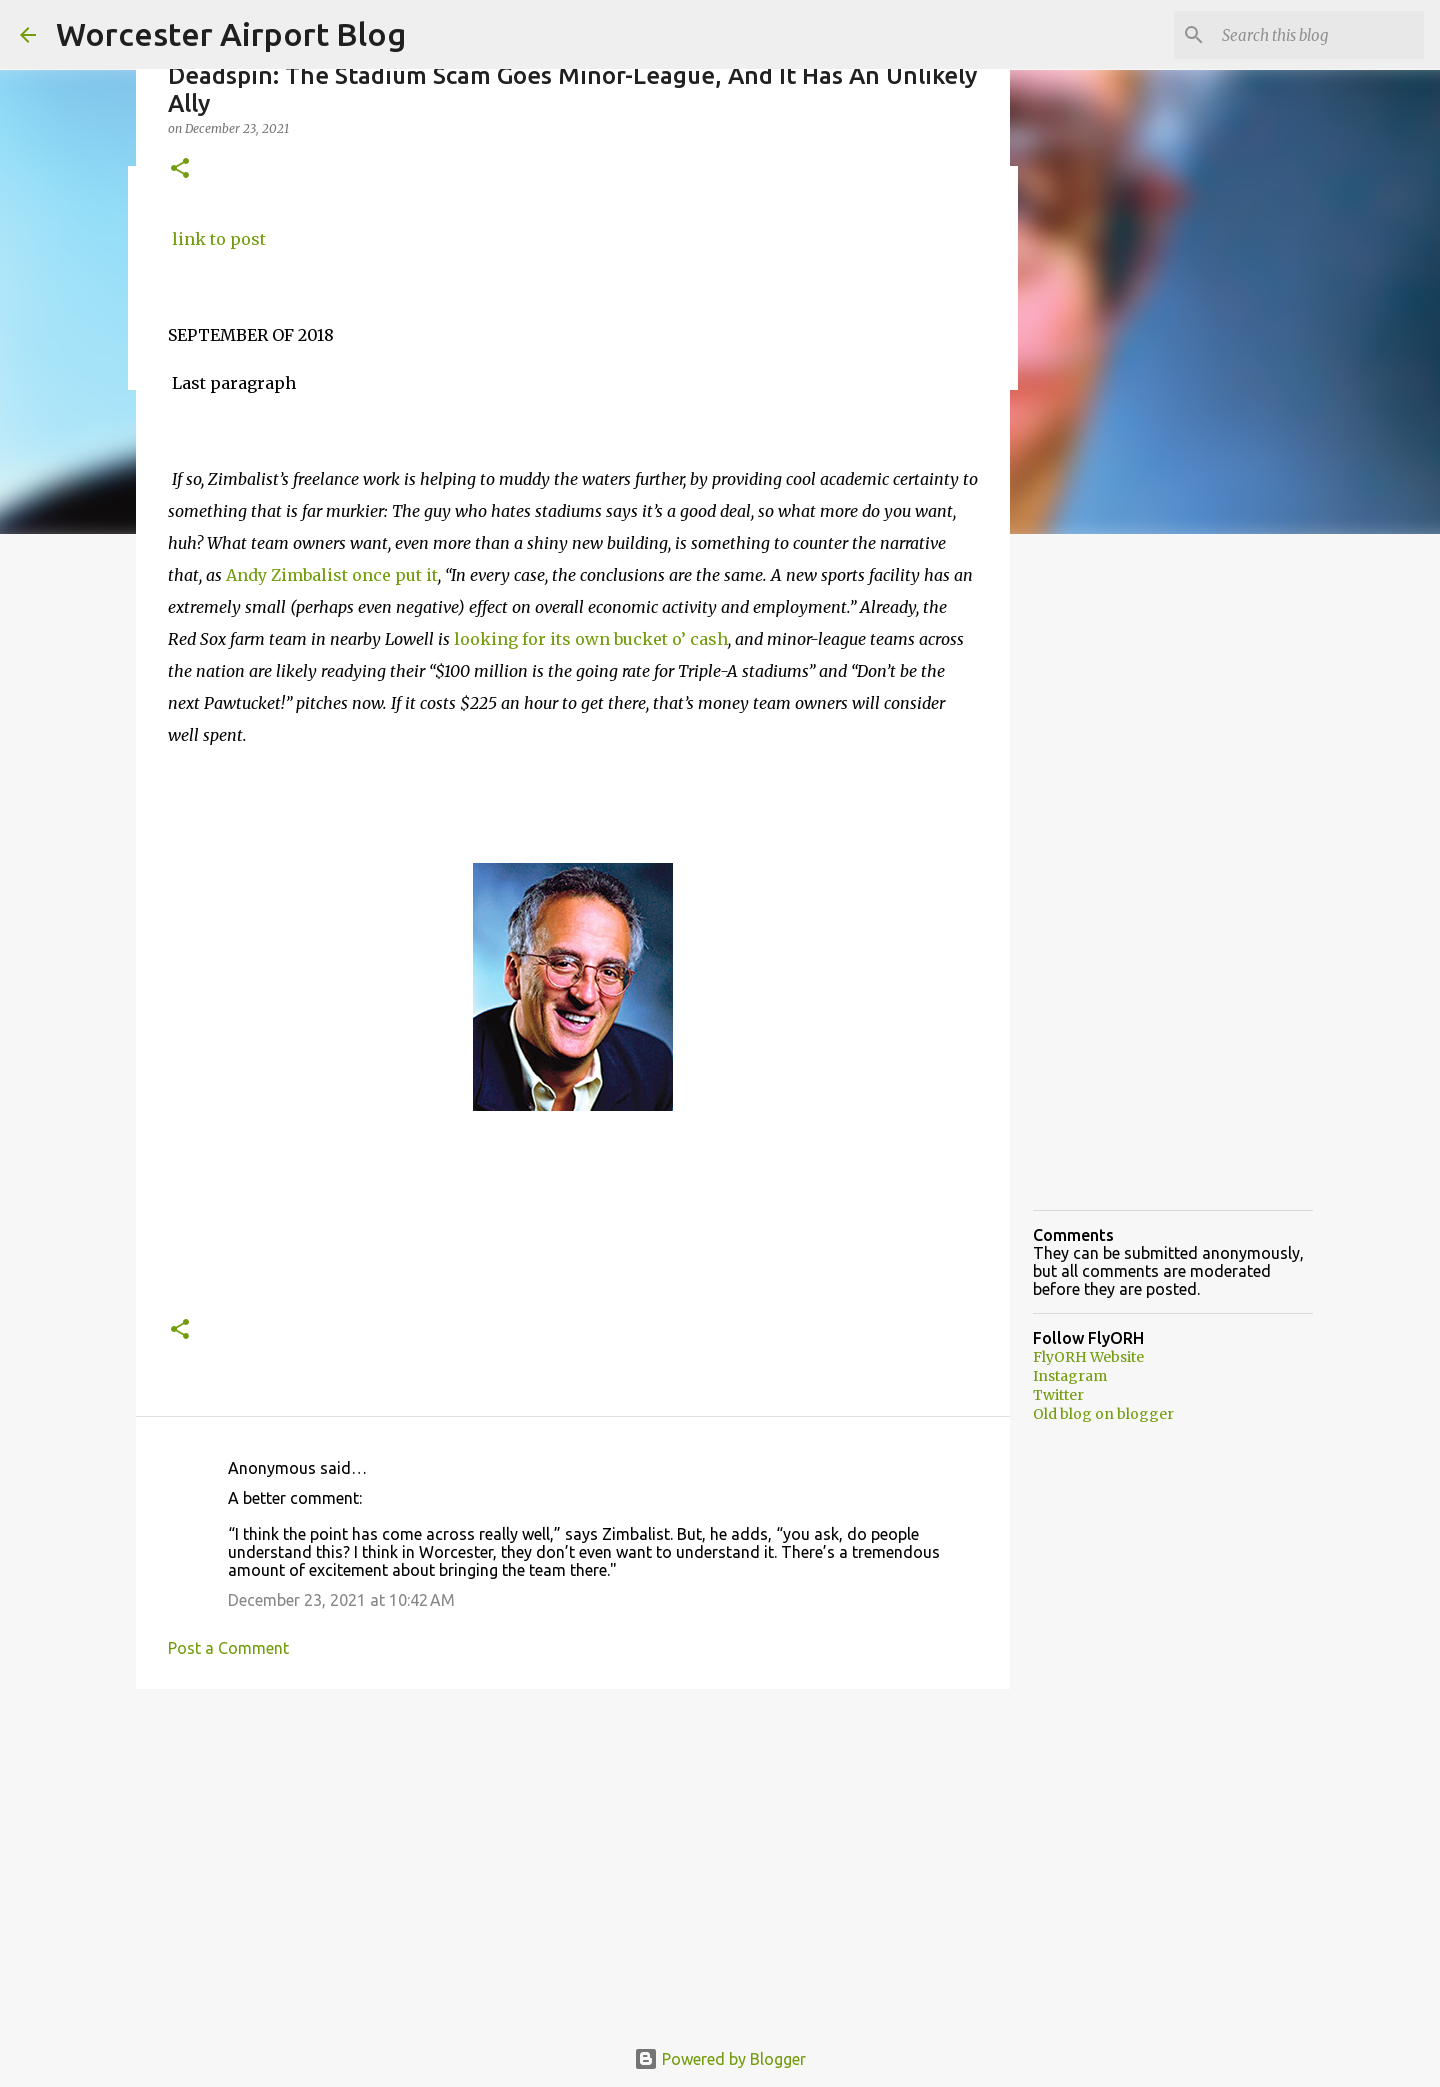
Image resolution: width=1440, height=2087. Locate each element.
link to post (217, 239)
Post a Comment (228, 1648)
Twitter (1058, 1395)
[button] (180, 169)
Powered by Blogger (720, 2059)
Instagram (1070, 1376)
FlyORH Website (1088, 1357)
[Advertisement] (573, 1859)
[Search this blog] (1319, 35)
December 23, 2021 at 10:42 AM (341, 1600)
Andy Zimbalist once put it (330, 575)
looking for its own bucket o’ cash (591, 639)
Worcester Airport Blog (231, 34)
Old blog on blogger (1103, 1414)
